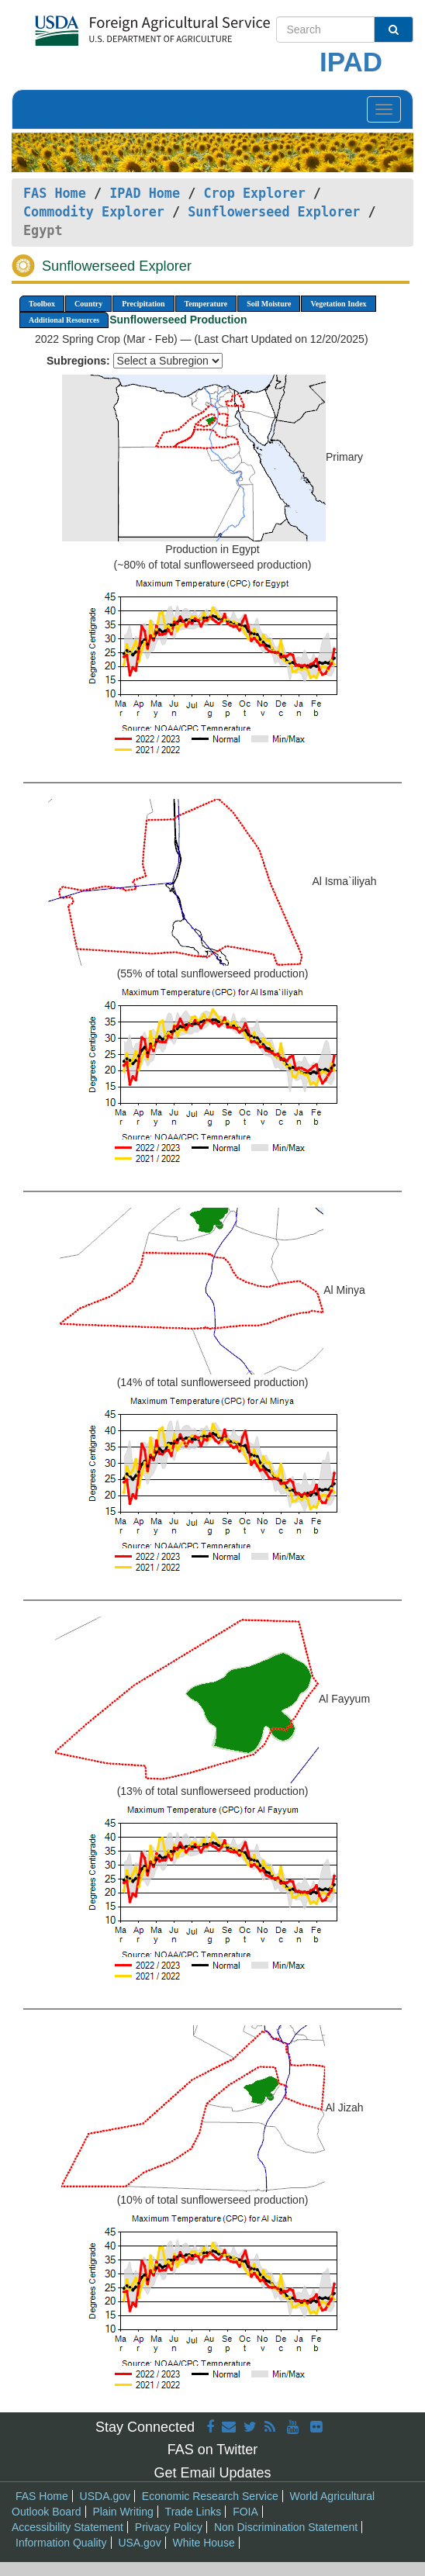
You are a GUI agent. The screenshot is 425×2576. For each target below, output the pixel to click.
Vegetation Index (338, 303)
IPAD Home (144, 193)
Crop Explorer (254, 193)
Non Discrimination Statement (286, 2527)
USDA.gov (105, 2496)
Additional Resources (64, 320)
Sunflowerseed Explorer (274, 212)
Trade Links (193, 2511)
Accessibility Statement (67, 2527)
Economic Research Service (210, 2496)
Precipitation (143, 303)
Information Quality (61, 2542)
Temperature (206, 303)
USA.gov (139, 2542)
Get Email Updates (212, 2473)
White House (204, 2542)
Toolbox (42, 303)
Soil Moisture (269, 303)
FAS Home (54, 193)
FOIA (245, 2511)
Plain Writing (122, 2511)
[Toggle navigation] (384, 109)
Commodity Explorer (93, 212)
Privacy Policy (168, 2527)
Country (88, 303)
